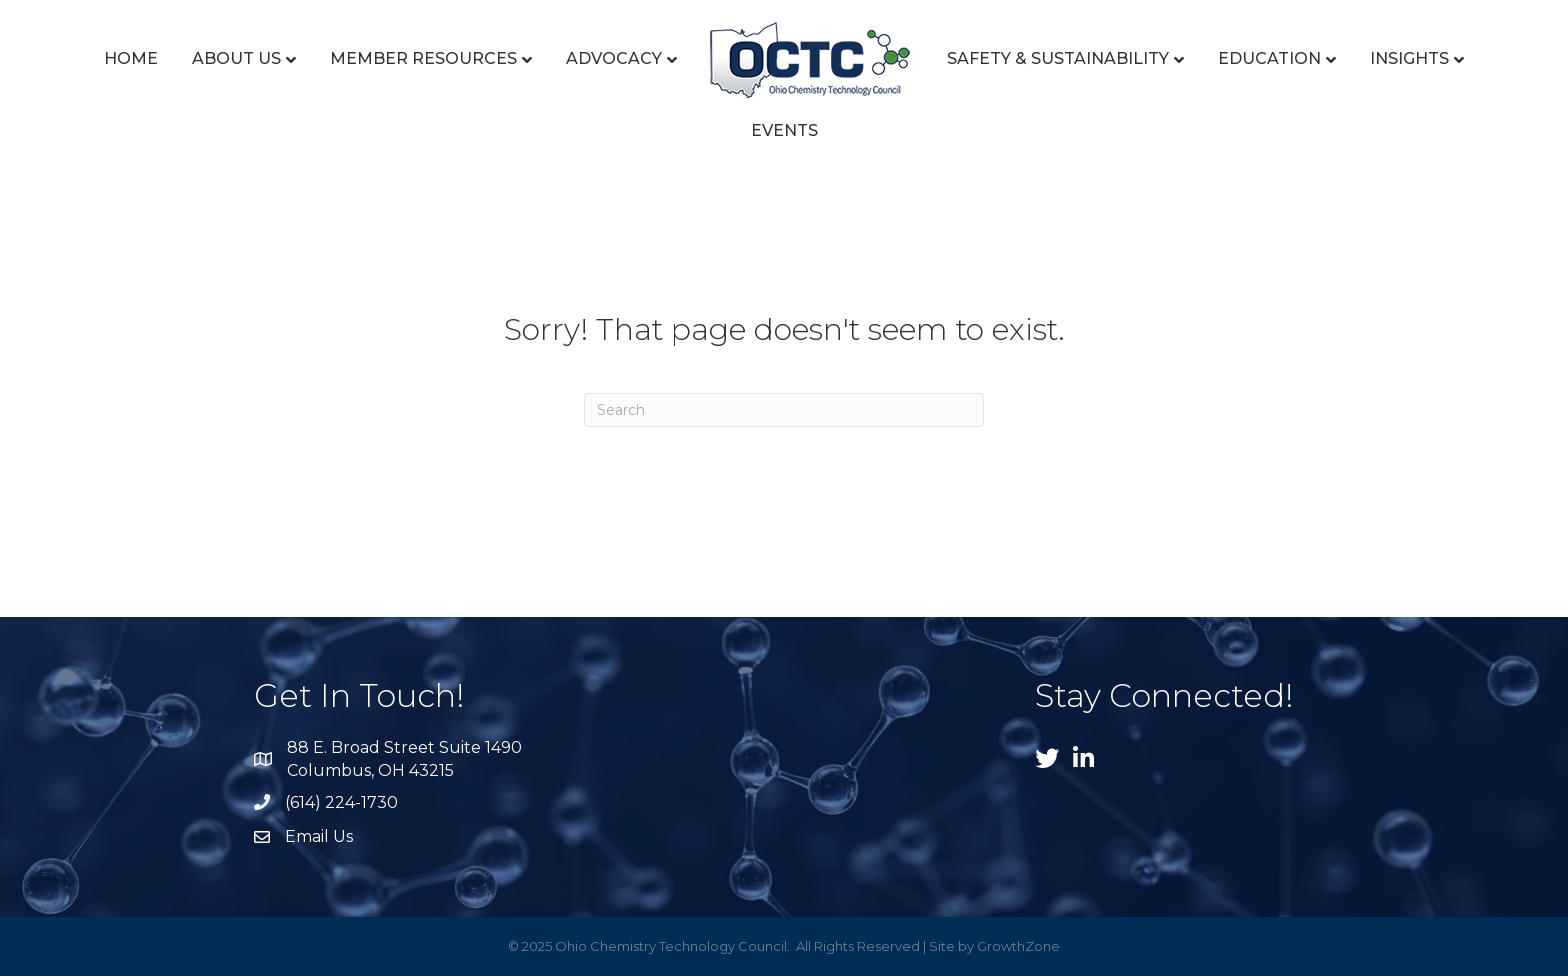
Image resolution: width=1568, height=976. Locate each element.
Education (1269, 58)
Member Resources (423, 58)
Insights (1409, 58)
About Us (236, 58)
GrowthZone (1018, 946)
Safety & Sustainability (1058, 58)
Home (131, 58)
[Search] (784, 410)
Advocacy (614, 58)
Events (784, 130)
